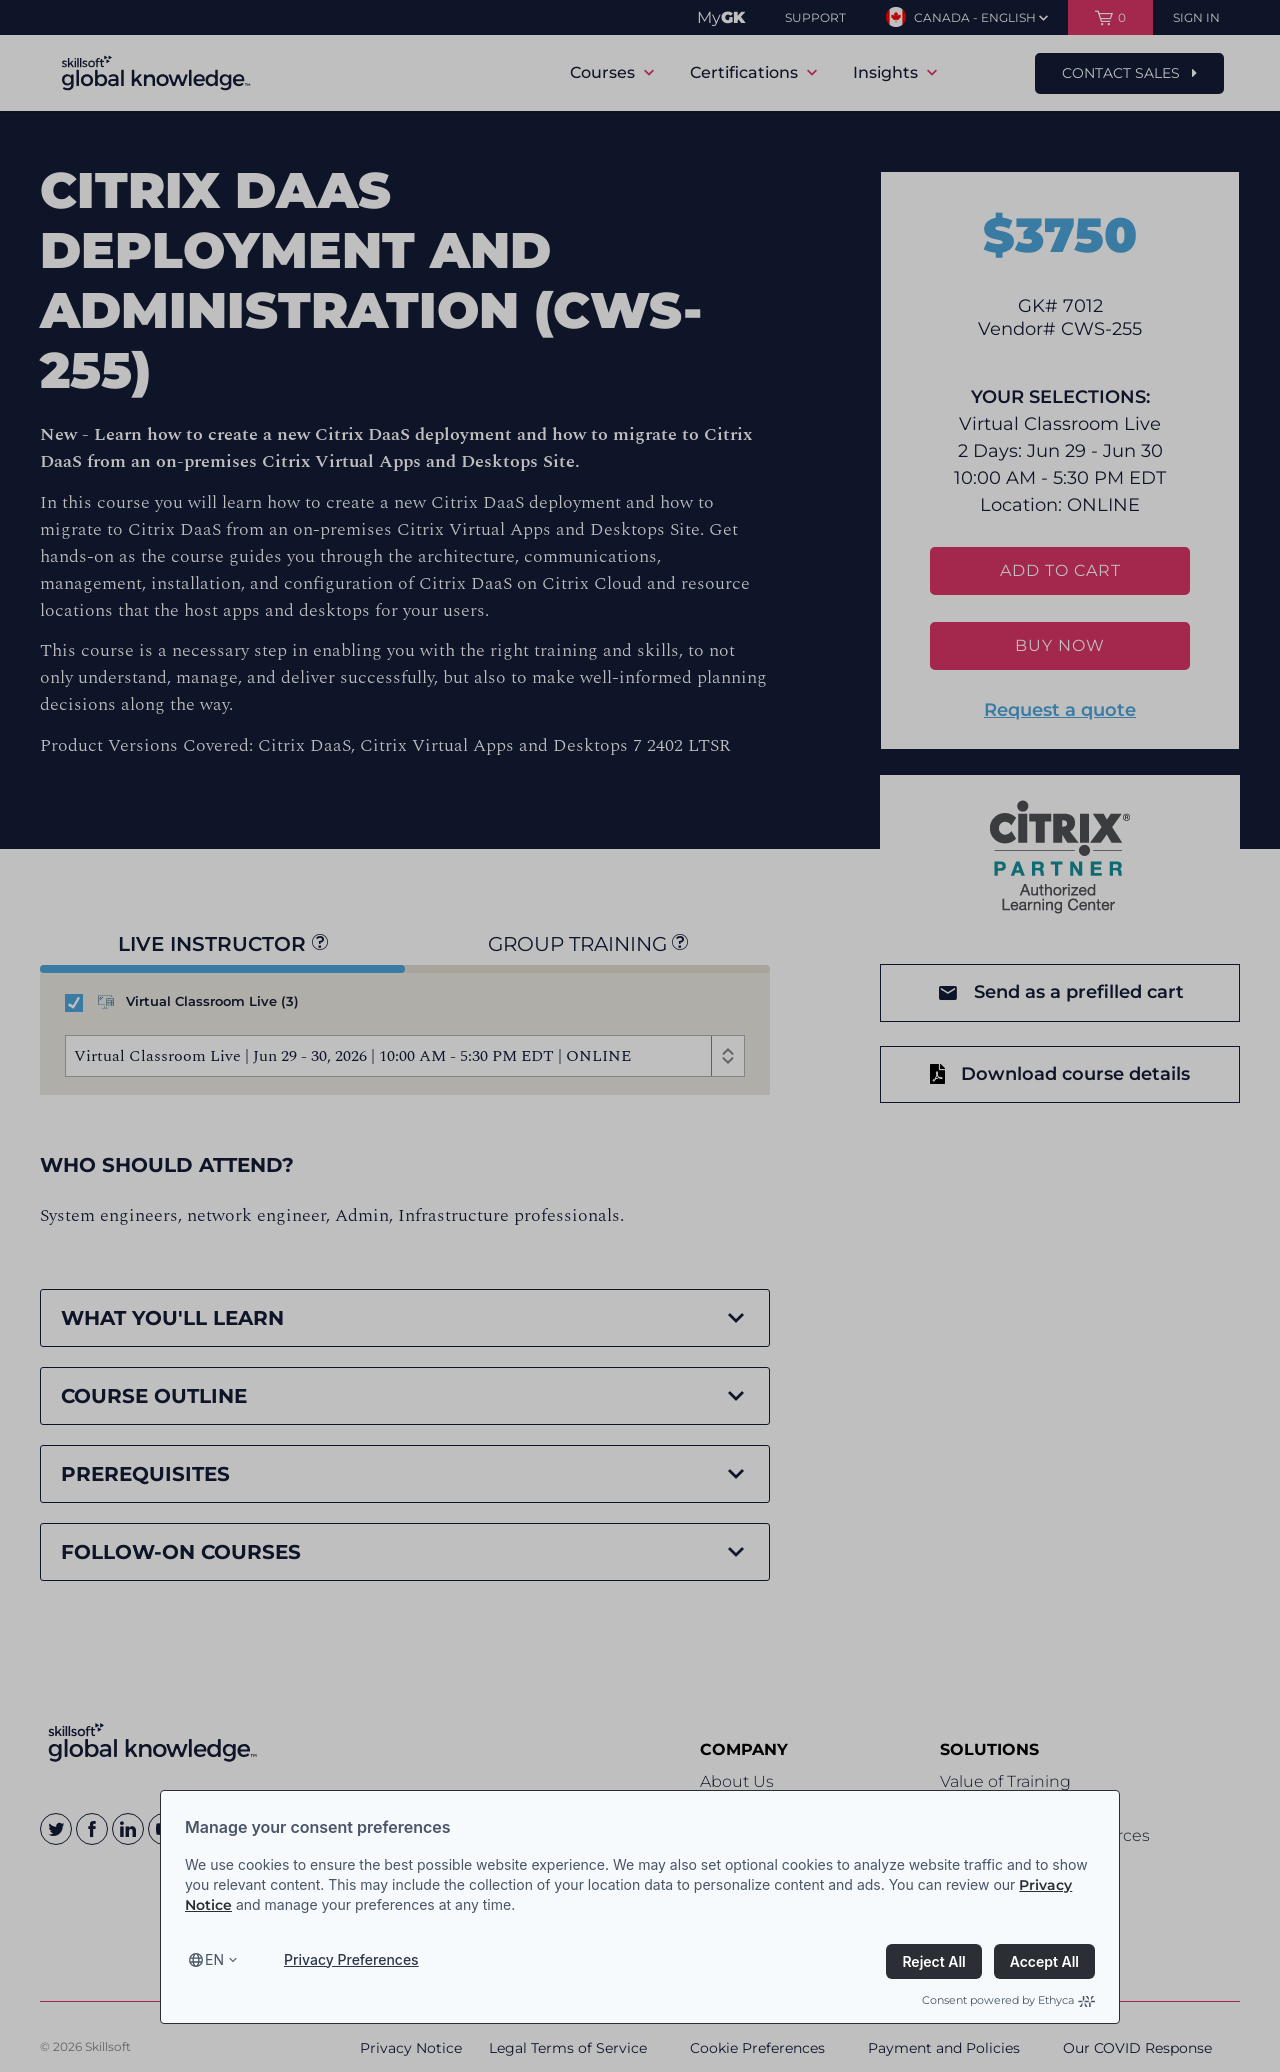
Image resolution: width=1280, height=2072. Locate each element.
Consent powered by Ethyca (1008, 2000)
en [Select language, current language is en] (214, 1959)
